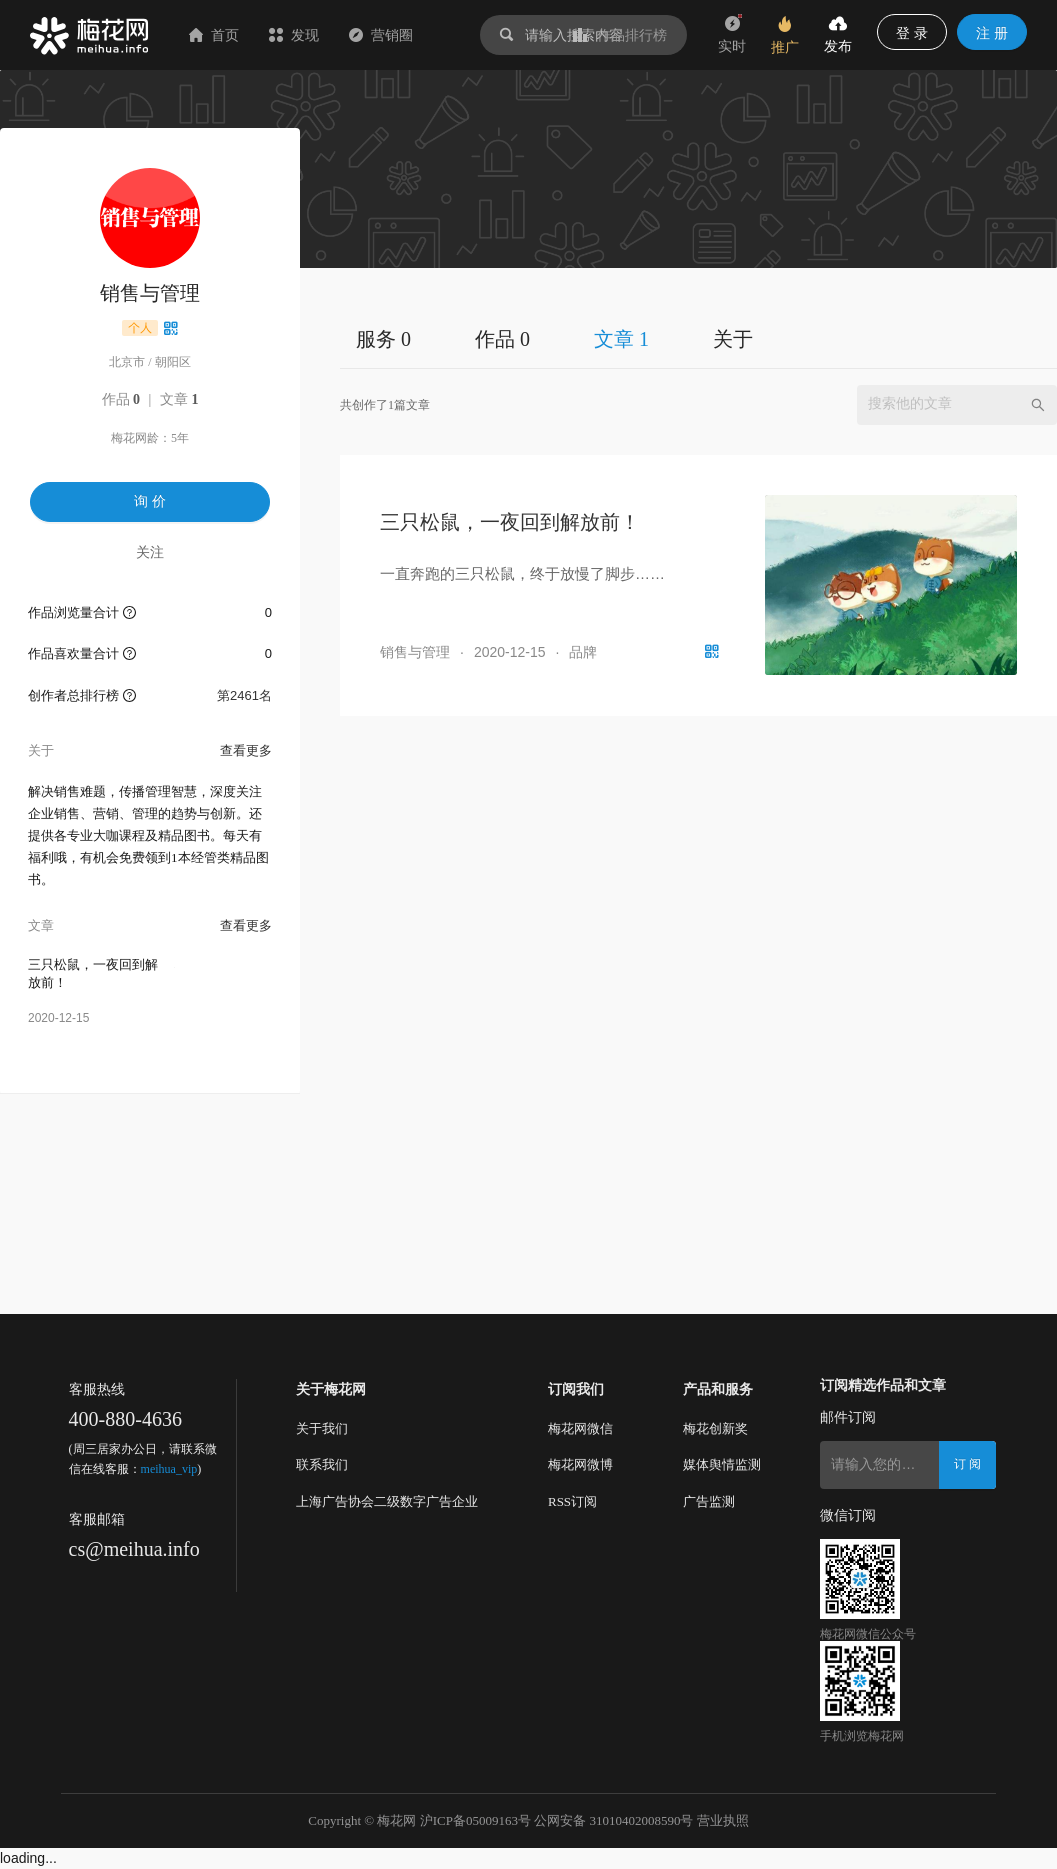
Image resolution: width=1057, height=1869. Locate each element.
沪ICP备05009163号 (475, 1820)
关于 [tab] (733, 339)
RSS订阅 (572, 1501)
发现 (294, 35)
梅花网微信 (580, 1428)
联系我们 (322, 1464)
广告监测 (709, 1501)
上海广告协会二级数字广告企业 (387, 1501)
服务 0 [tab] (383, 339)
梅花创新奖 (715, 1428)
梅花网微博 (580, 1464)
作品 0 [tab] (502, 339)
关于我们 (322, 1428)
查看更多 (246, 750)
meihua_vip (169, 1469)
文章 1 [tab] (621, 339)
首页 (214, 35)
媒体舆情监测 (722, 1464)
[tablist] (698, 338)
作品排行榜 (620, 35)
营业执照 (723, 1820)
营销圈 (381, 35)
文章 (179, 399)
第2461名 (244, 695)
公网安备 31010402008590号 (613, 1820)
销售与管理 (415, 652)
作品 (121, 399)
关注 (150, 552)
